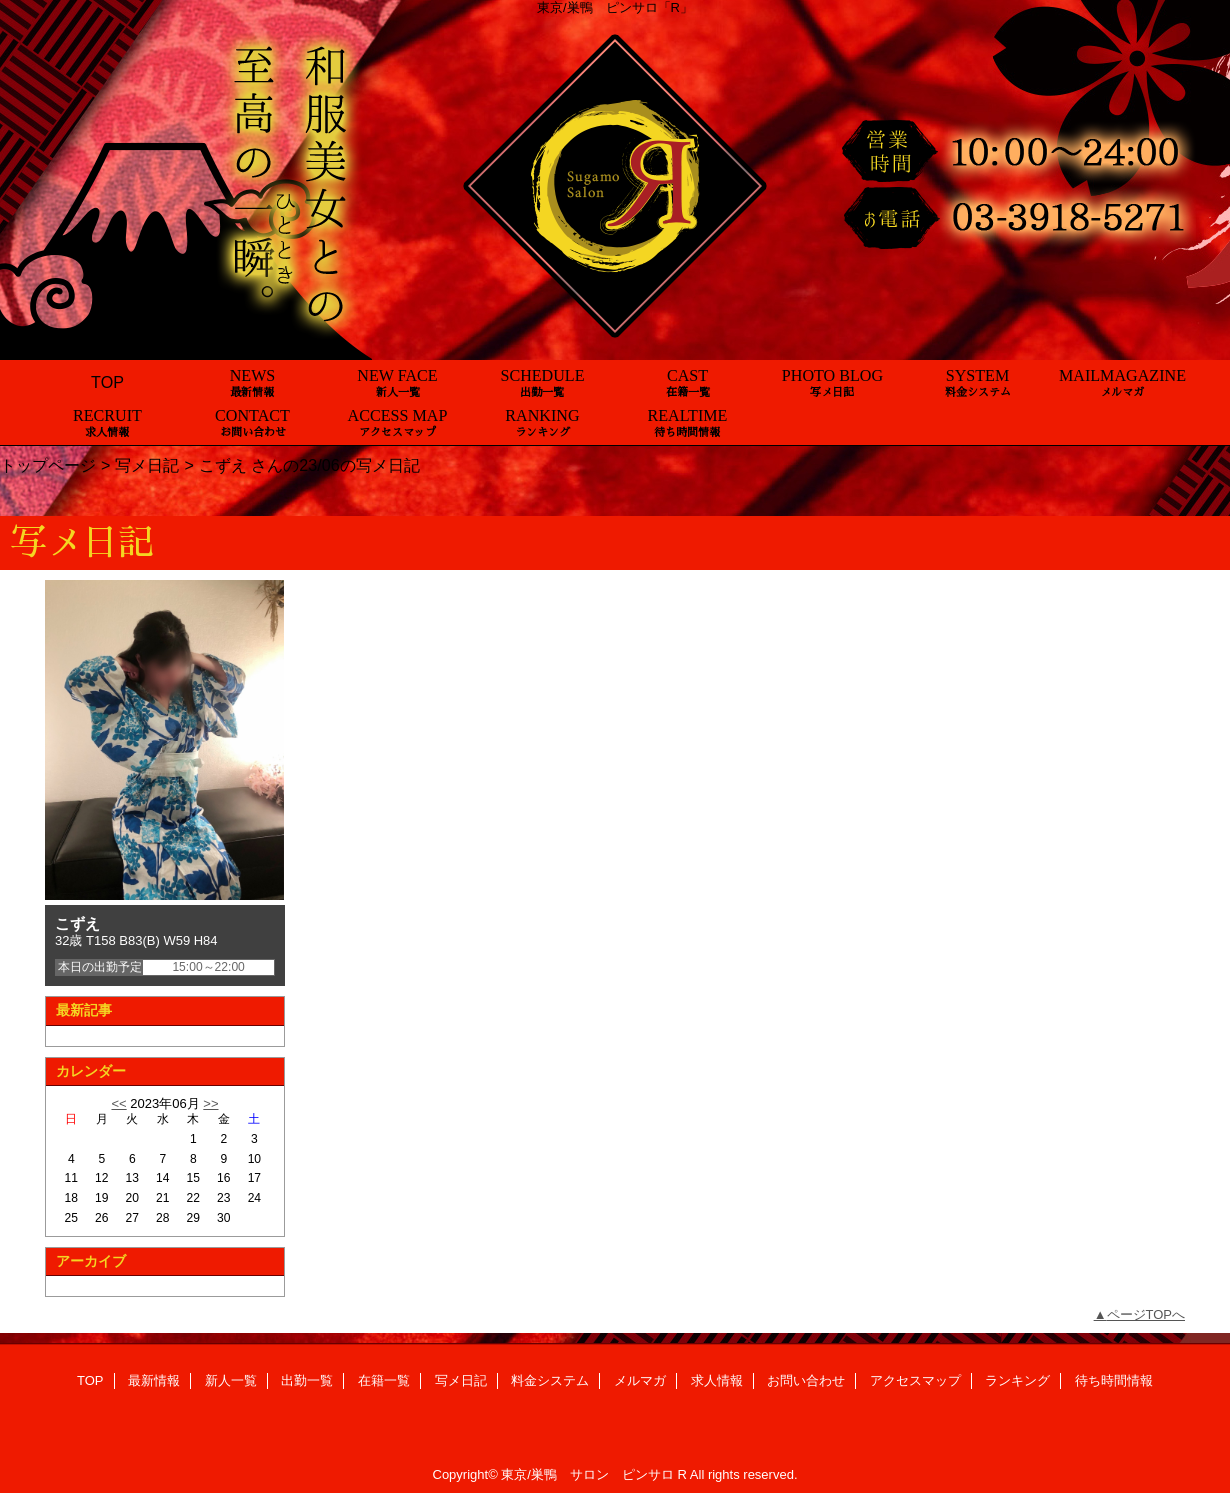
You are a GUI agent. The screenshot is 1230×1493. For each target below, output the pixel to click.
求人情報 (717, 1380)
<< (118, 1103)
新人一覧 (231, 1380)
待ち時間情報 (1114, 1380)
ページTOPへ (1146, 1314)
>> (210, 1103)
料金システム (550, 1380)
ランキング (1017, 1380)
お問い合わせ (806, 1380)
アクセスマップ (915, 1380)
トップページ (48, 465)
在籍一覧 (384, 1380)
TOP (107, 382)
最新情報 (154, 1380)
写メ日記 (147, 465)
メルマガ (640, 1380)
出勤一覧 (307, 1380)
